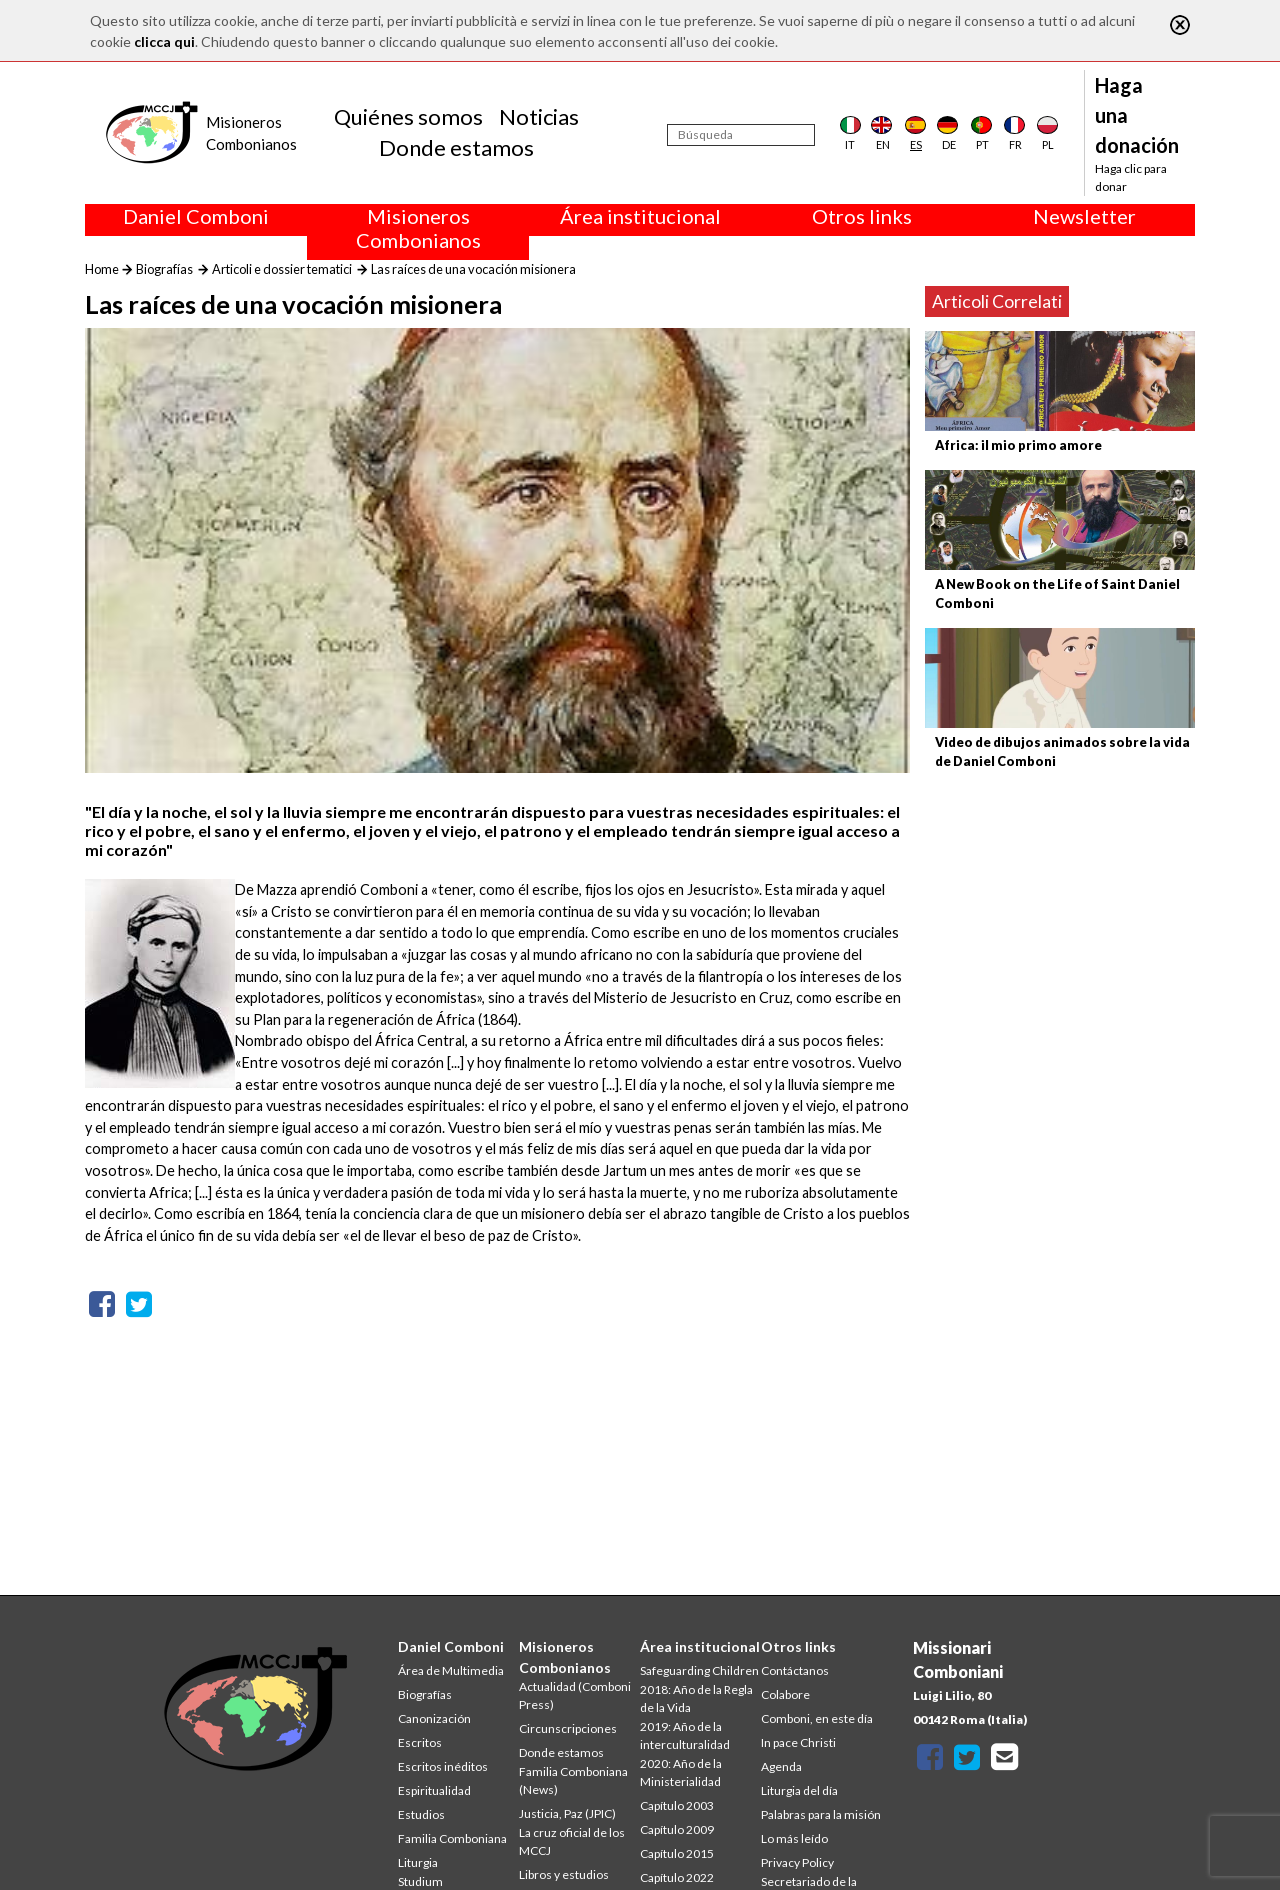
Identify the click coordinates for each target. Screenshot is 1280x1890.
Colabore (785, 1694)
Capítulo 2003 (677, 1805)
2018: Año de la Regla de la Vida (696, 1698)
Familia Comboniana (452, 1838)
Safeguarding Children (699, 1670)
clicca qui (164, 41)
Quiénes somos (408, 116)
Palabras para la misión (821, 1814)
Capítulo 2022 (677, 1877)
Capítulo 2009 (677, 1829)
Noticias (539, 116)
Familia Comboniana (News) (573, 1780)
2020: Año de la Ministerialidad (681, 1772)
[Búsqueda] (741, 135)
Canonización (434, 1718)
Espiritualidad (434, 1790)
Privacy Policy (797, 1862)
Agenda (781, 1766)
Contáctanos (795, 1670)
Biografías (164, 269)
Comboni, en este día (817, 1718)
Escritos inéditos (443, 1766)
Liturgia (418, 1862)
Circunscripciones (568, 1728)
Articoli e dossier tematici (282, 269)
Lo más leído (794, 1838)
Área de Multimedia (451, 1670)
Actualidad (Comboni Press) (575, 1695)
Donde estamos (456, 147)
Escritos (420, 1742)
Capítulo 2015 (677, 1853)
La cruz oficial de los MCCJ (572, 1841)
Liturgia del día (799, 1790)
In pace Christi (798, 1742)
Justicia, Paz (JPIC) (567, 1813)
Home (102, 269)
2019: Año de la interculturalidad (685, 1735)
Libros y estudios (564, 1874)
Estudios (421, 1814)
